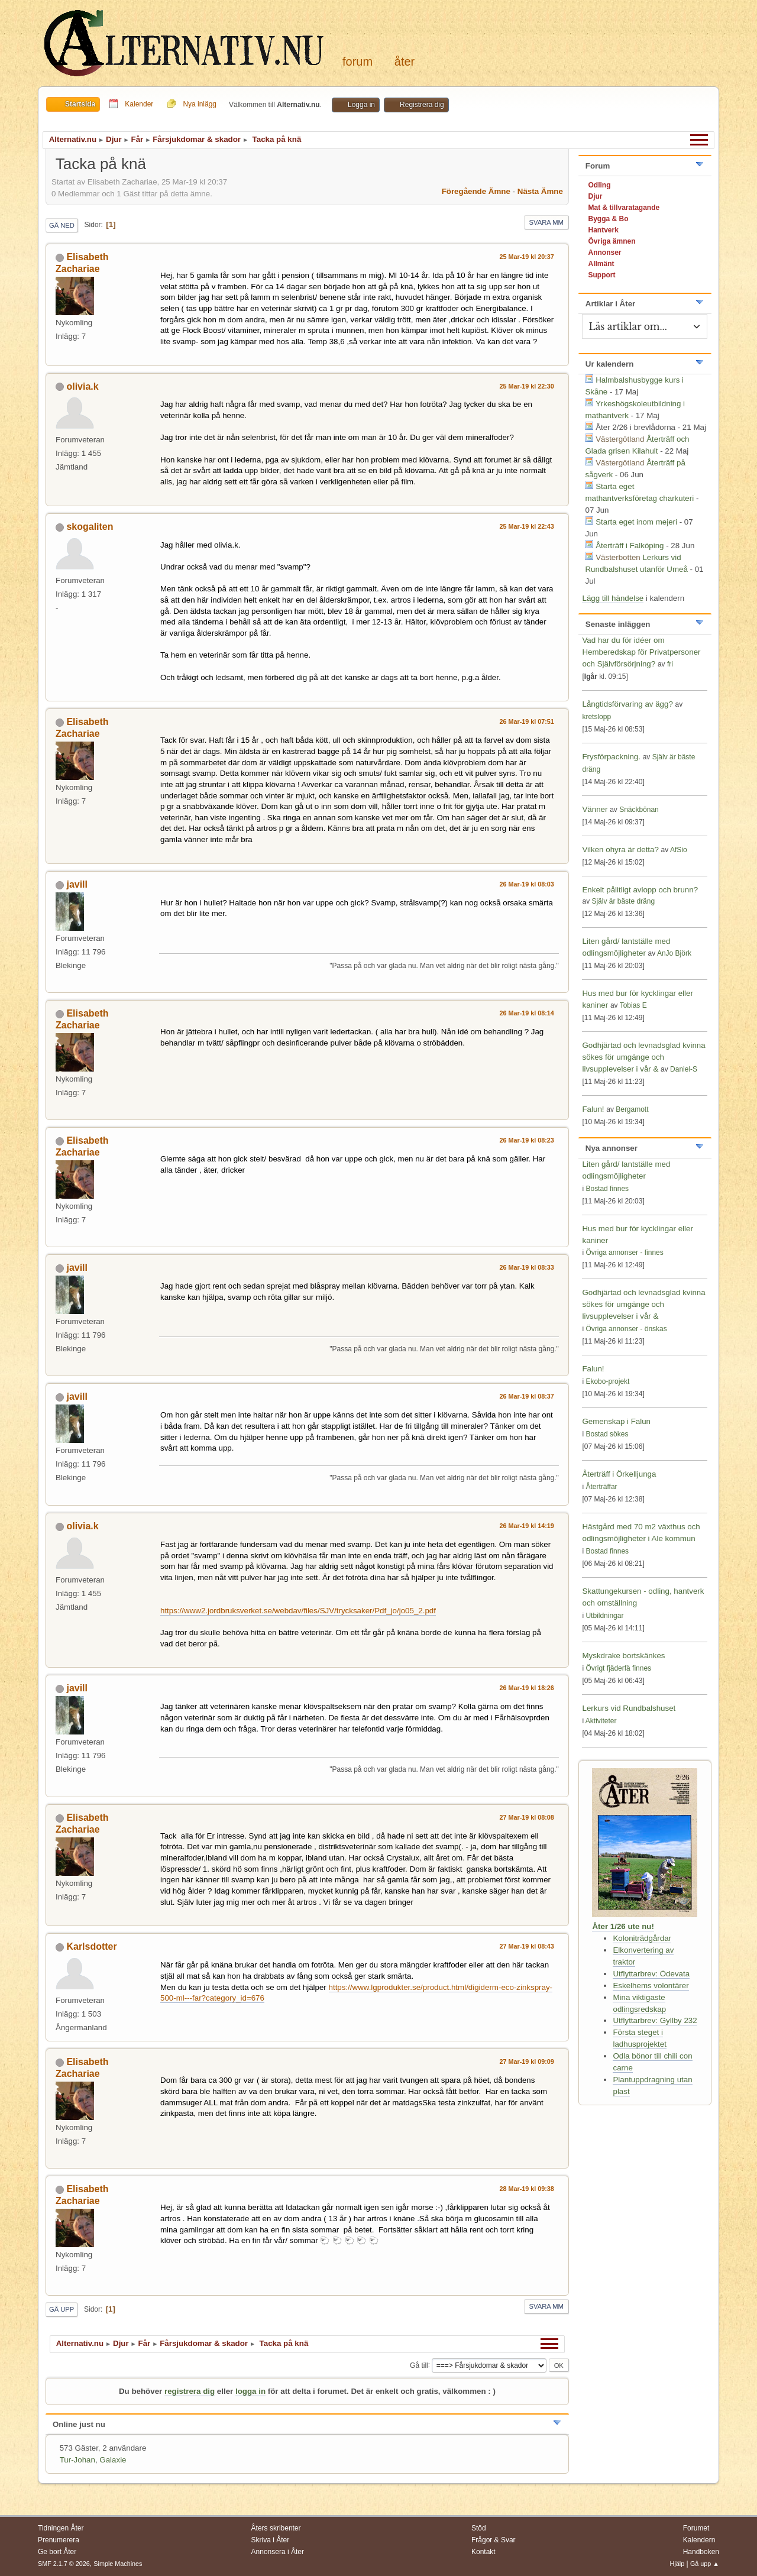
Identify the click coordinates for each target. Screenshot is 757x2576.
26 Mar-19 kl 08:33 (527, 1267)
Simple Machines (117, 2563)
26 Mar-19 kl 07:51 (527, 721)
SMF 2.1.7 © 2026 (64, 2563)
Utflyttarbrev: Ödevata (651, 1973)
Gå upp (61, 2309)
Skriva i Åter (270, 2540)
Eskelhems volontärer (650, 1985)
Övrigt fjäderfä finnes (618, 1668)
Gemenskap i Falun (616, 1421)
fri (670, 664)
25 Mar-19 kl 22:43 (527, 526)
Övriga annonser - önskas (626, 1329)
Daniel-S (683, 1069)
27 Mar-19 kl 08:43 (527, 1946)
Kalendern (699, 2540)
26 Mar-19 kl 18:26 (527, 1687)
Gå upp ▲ (704, 2563)
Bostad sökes (606, 1434)
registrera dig (189, 2391)
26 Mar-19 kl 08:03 (527, 884)
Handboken (701, 2552)
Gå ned (62, 225)
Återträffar (601, 1487)
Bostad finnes (607, 1189)
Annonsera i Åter (277, 2552)
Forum (357, 61)
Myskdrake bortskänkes (623, 1655)
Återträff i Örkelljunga (619, 1474)
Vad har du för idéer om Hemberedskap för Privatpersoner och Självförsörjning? (641, 652)
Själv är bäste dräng (623, 901)
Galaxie (112, 2459)
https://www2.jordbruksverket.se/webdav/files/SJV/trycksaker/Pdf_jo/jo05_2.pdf (298, 1610)
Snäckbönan (639, 809)
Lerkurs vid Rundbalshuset (628, 1708)
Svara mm (546, 222)
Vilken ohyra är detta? (620, 849)
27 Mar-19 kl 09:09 (527, 2061)
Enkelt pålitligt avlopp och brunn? (640, 889)
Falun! (593, 1109)
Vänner (596, 809)
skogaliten (89, 527)
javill (77, 884)
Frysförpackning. (611, 756)
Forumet (696, 2528)
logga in (250, 2391)
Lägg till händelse (612, 598)
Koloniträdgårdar (642, 1938)
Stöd (478, 2528)
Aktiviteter (601, 1721)
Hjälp (677, 2563)
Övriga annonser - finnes (624, 1252)
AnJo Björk (674, 953)
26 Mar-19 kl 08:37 (527, 1396)
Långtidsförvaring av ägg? (627, 704)
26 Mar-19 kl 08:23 (527, 1140)
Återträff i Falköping (630, 545)
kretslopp (596, 717)
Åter (404, 61)
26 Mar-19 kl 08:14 (527, 1013)
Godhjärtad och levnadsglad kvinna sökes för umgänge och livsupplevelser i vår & (643, 1057)
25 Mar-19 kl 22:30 (527, 386)
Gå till (419, 2365)
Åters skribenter (276, 2528)
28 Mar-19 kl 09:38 (527, 2188)
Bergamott (632, 1109)
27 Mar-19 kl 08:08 (527, 1817)
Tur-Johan (77, 2459)
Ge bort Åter (57, 2552)
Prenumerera (58, 2540)
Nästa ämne (540, 191)
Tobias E (633, 1005)
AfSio (678, 850)
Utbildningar (604, 1615)
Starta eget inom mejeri (636, 521)
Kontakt (483, 2552)
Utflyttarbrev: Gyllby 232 (655, 2020)
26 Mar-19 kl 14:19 (527, 1525)
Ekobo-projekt (607, 1381)
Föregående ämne (476, 191)
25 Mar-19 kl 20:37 (527, 256)
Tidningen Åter (61, 2528)
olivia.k (82, 386)
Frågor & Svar (493, 2540)
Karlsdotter (91, 1946)
